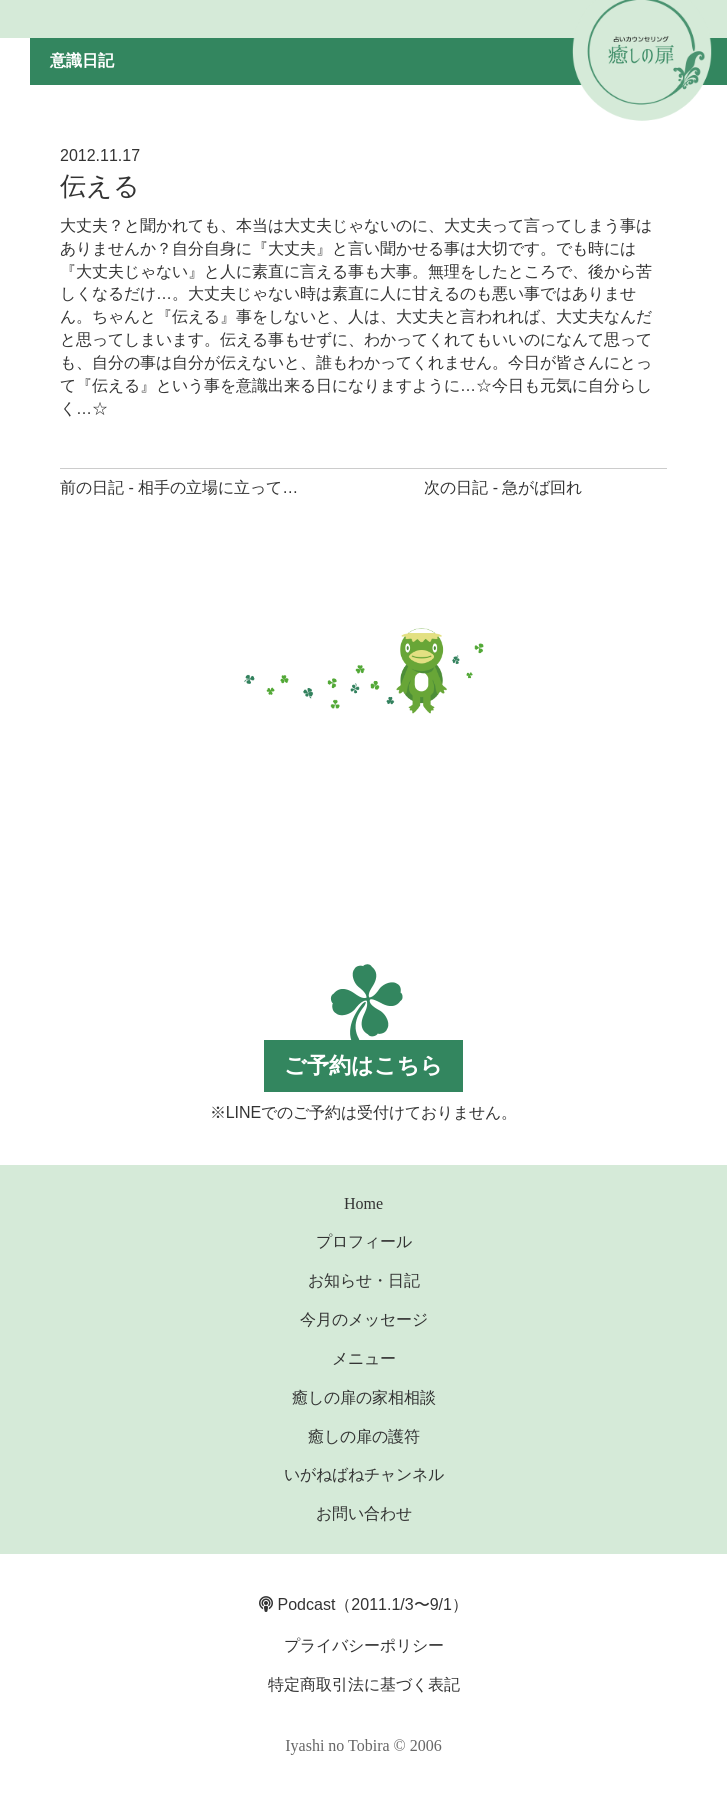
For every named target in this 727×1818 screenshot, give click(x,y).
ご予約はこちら (363, 1065)
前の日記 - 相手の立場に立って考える (195, 487)
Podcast (297, 1604)
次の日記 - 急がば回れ (503, 487)
